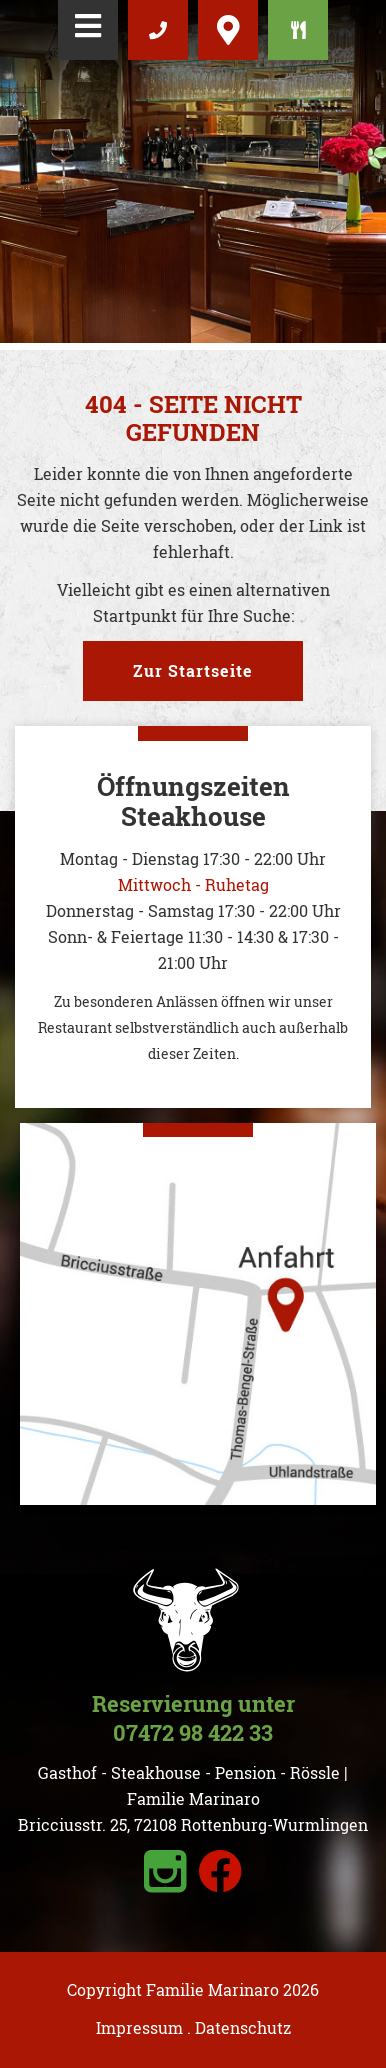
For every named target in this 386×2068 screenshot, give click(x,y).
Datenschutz (243, 2027)
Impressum (139, 2027)
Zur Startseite (193, 670)
